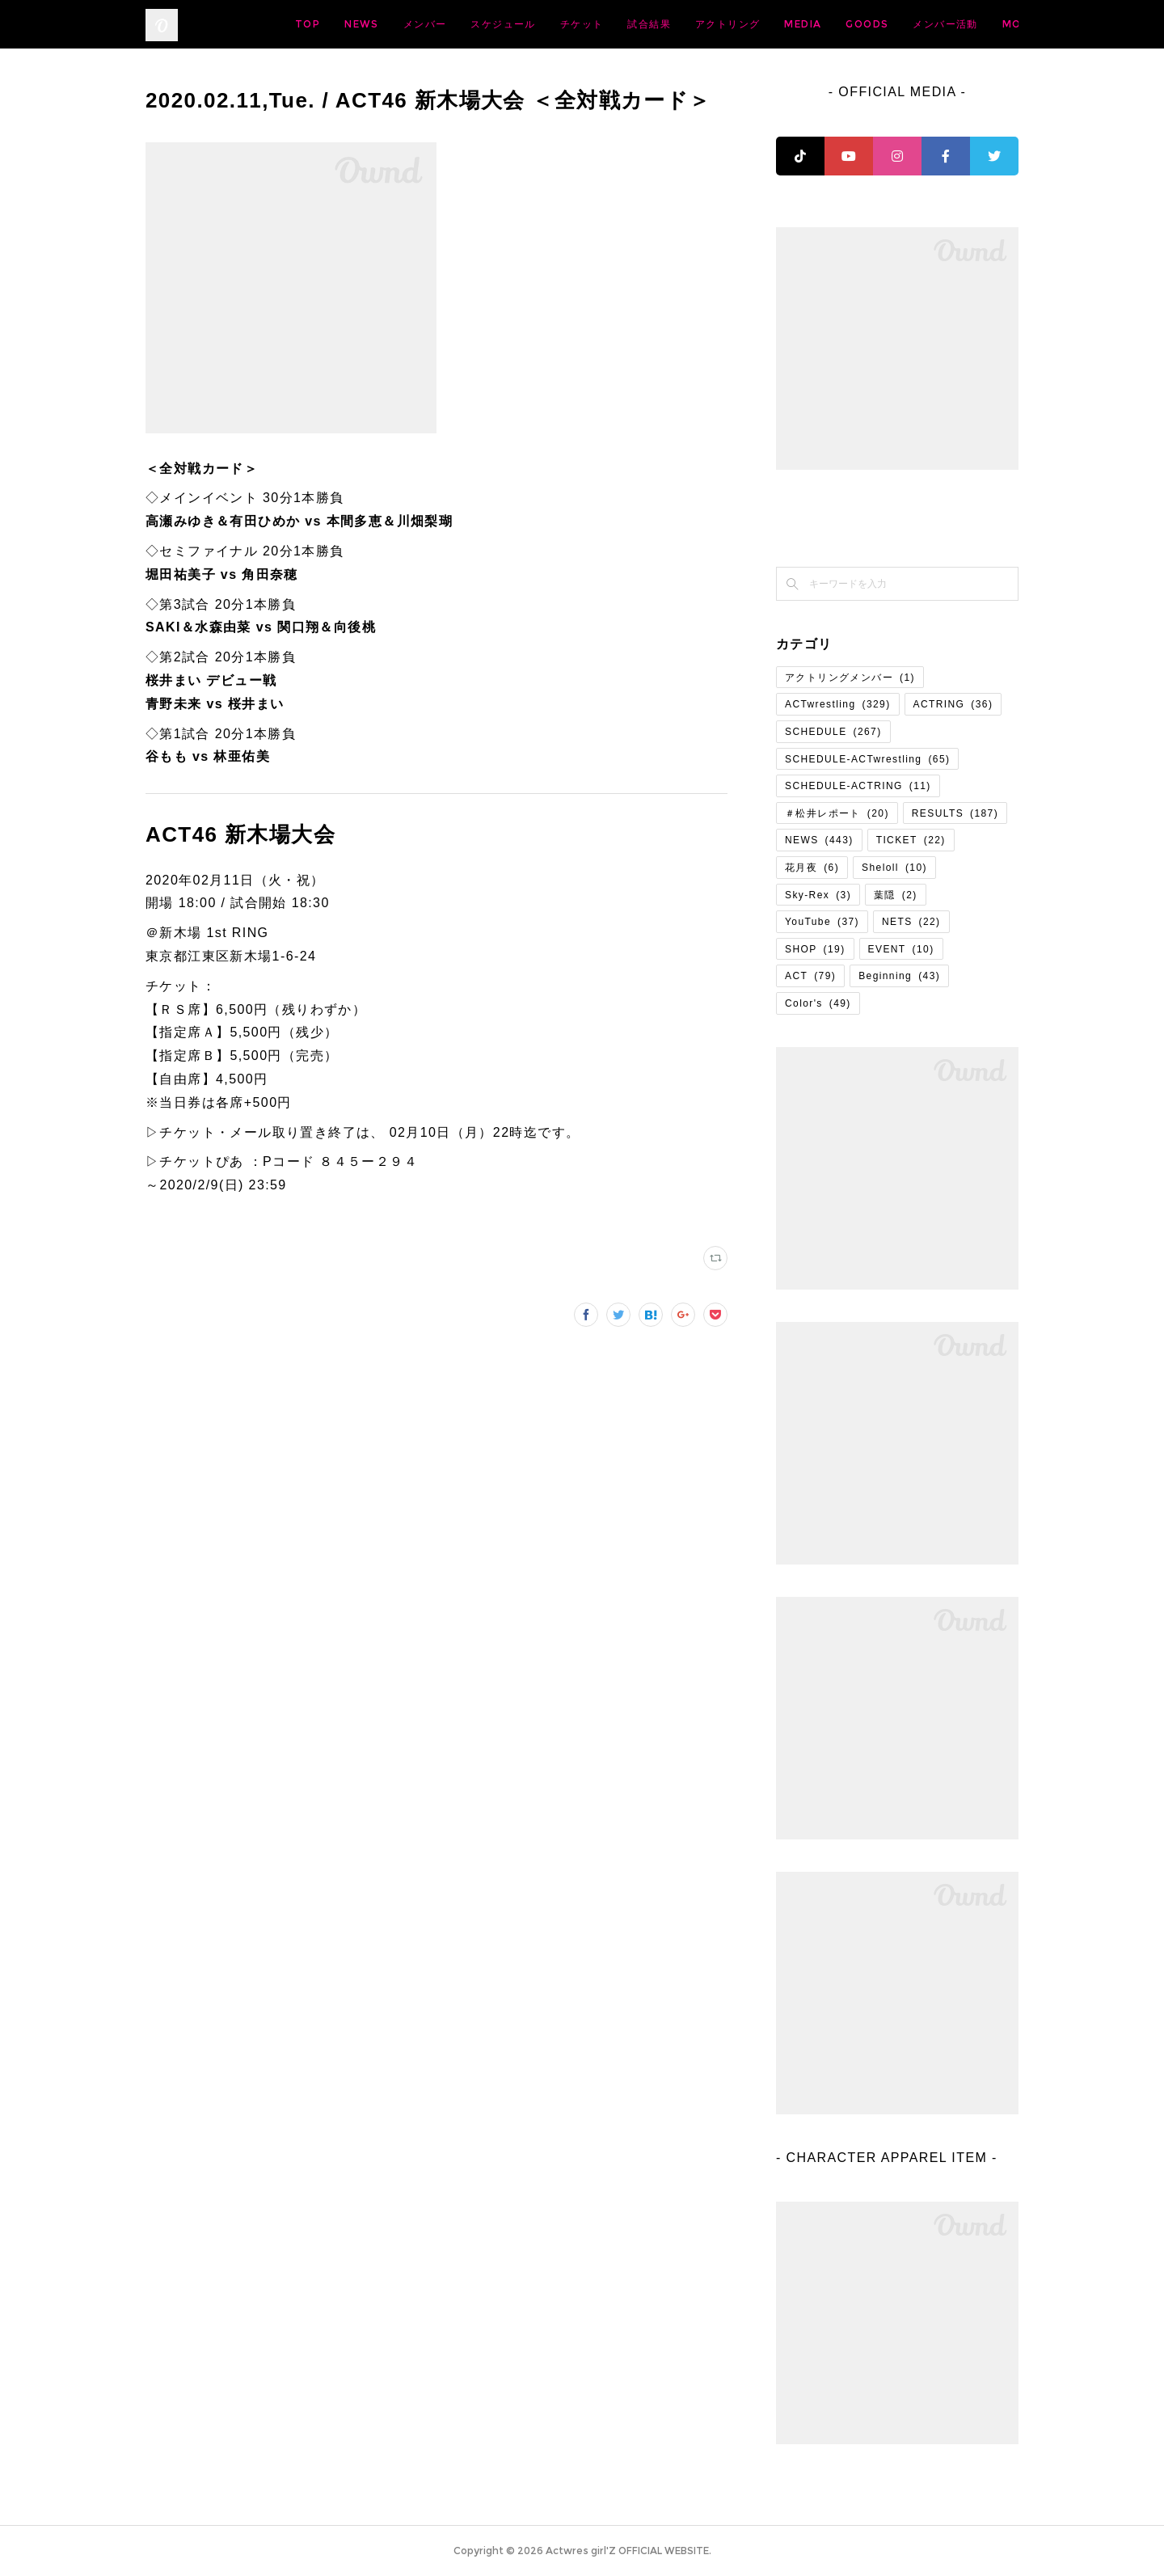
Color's (818, 1003)
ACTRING (953, 704)
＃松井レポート (837, 813)
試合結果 (776, 24)
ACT (810, 976)
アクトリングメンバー (850, 677)
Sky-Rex (818, 895)
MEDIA (929, 24)
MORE (989, 24)
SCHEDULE (833, 731)
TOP (434, 24)
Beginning (899, 976)
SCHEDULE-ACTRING (858, 786)
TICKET (911, 840)
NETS (911, 921)
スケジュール (629, 24)
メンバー (552, 24)
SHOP (815, 949)
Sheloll (894, 867)
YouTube (822, 921)
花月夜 (812, 867)
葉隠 (895, 895)
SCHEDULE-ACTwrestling (867, 759)
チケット (709, 24)
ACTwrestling (838, 704)
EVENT (901, 949)
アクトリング (854, 24)
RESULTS (955, 813)
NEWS (488, 24)
